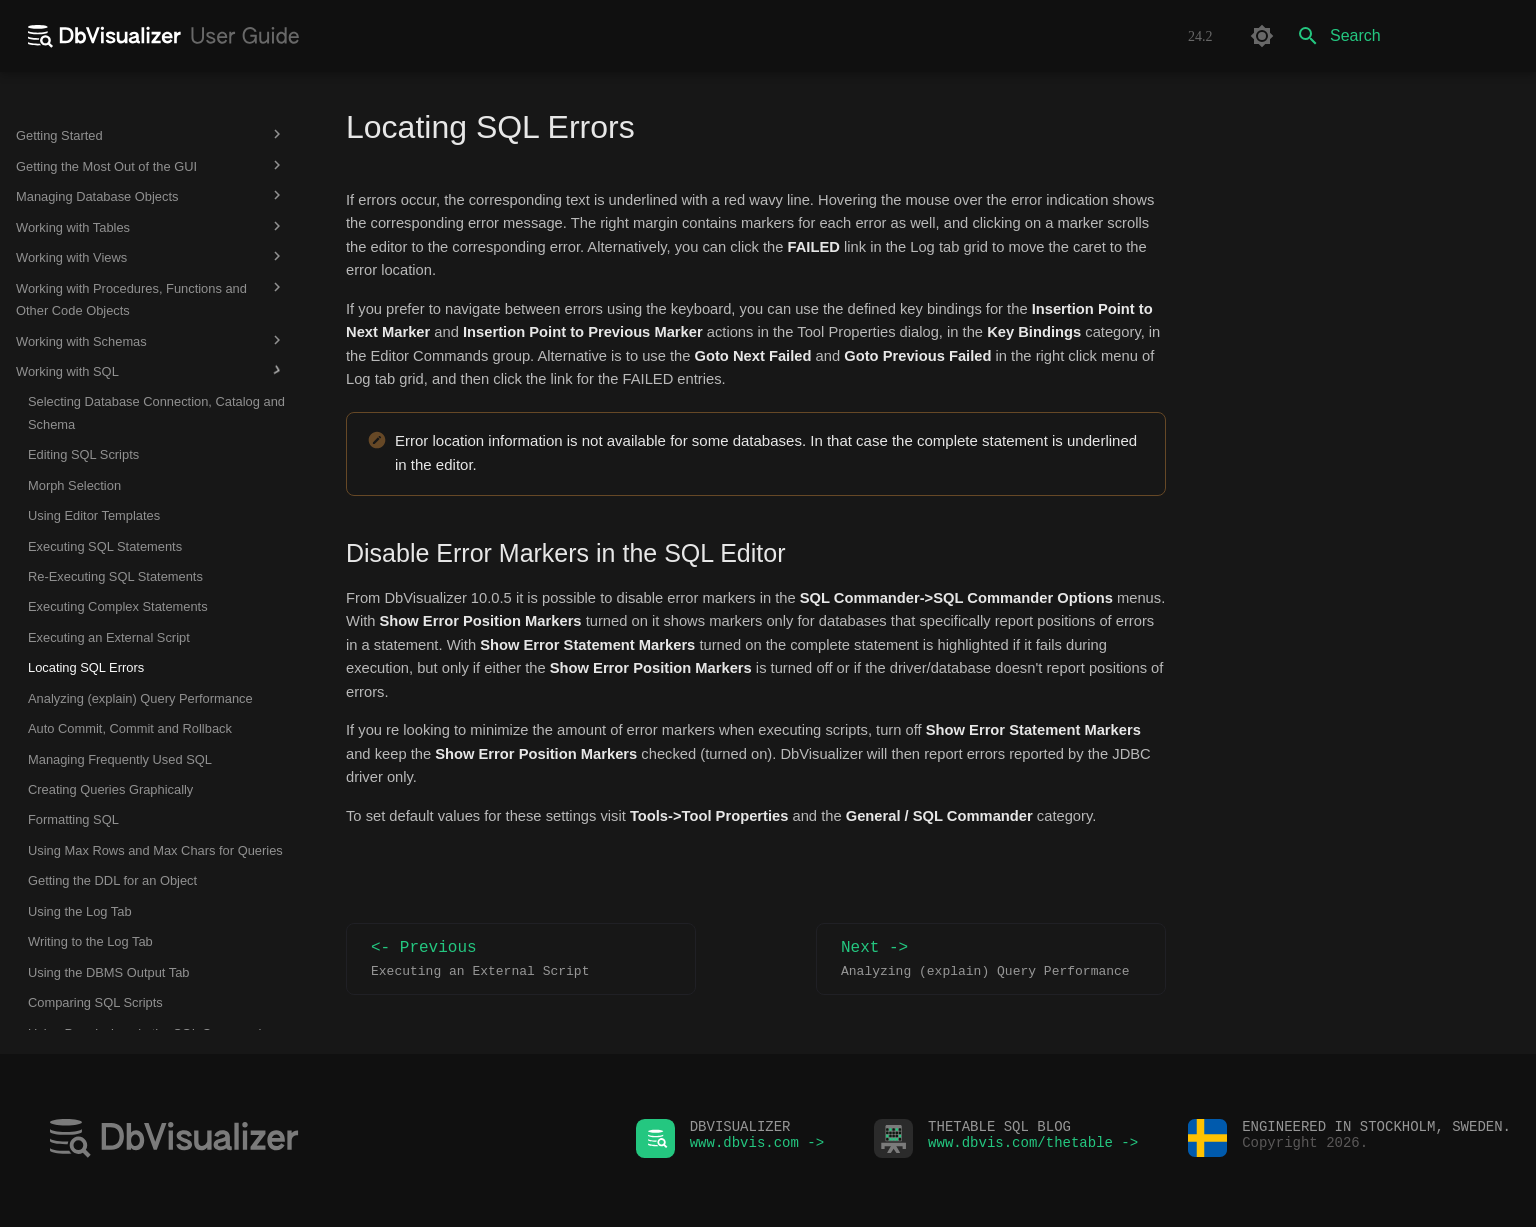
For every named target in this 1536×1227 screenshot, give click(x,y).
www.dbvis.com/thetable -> (1033, 1147)
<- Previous (521, 959)
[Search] (1403, 36)
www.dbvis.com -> (757, 1147)
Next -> (991, 959)
